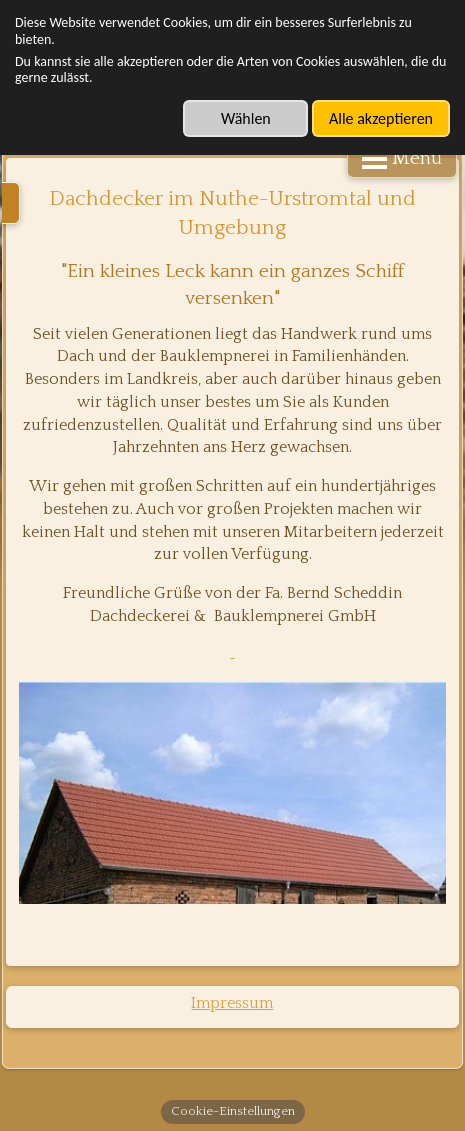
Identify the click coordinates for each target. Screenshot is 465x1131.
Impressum (232, 1003)
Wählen (246, 118)
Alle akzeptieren (381, 118)
